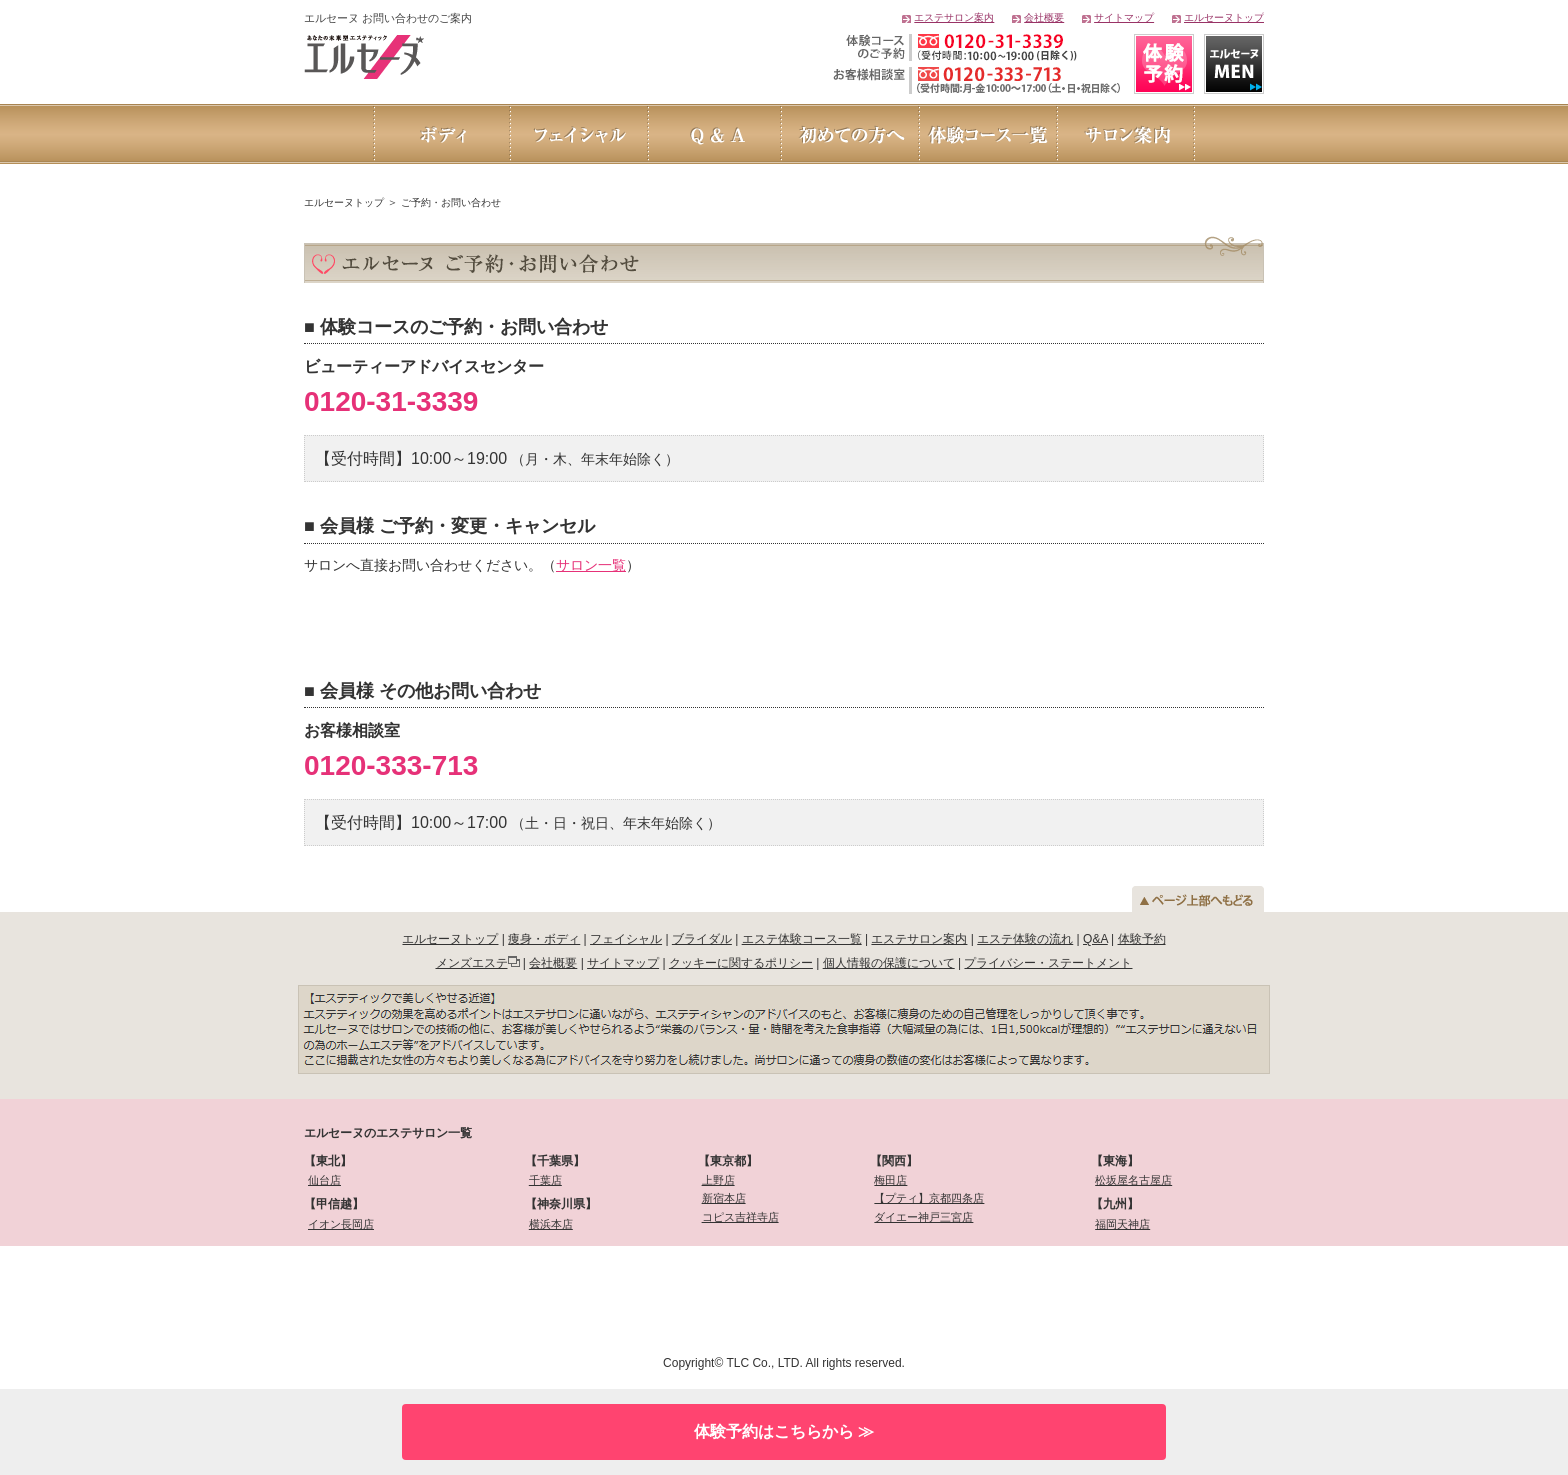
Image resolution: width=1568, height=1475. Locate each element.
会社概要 (1044, 17)
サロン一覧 (591, 565)
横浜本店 (551, 1224)
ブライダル (702, 939)
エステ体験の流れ (1025, 939)
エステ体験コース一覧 (802, 939)
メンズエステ (472, 963)
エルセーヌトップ (1224, 17)
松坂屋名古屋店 (1133, 1180)
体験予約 (1142, 939)
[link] (411, 1297)
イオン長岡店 (341, 1224)
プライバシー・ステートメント (1048, 963)
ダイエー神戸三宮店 (923, 1217)
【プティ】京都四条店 (929, 1198)
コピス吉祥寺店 (740, 1217)
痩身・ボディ (544, 939)
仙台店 (324, 1180)
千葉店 (545, 1180)
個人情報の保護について (889, 963)
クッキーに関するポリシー (741, 963)
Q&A (1095, 939)
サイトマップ (1124, 17)
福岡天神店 (1122, 1224)
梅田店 (890, 1180)
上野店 (718, 1180)
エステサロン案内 (954, 17)
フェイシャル (626, 939)
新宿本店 (724, 1198)
